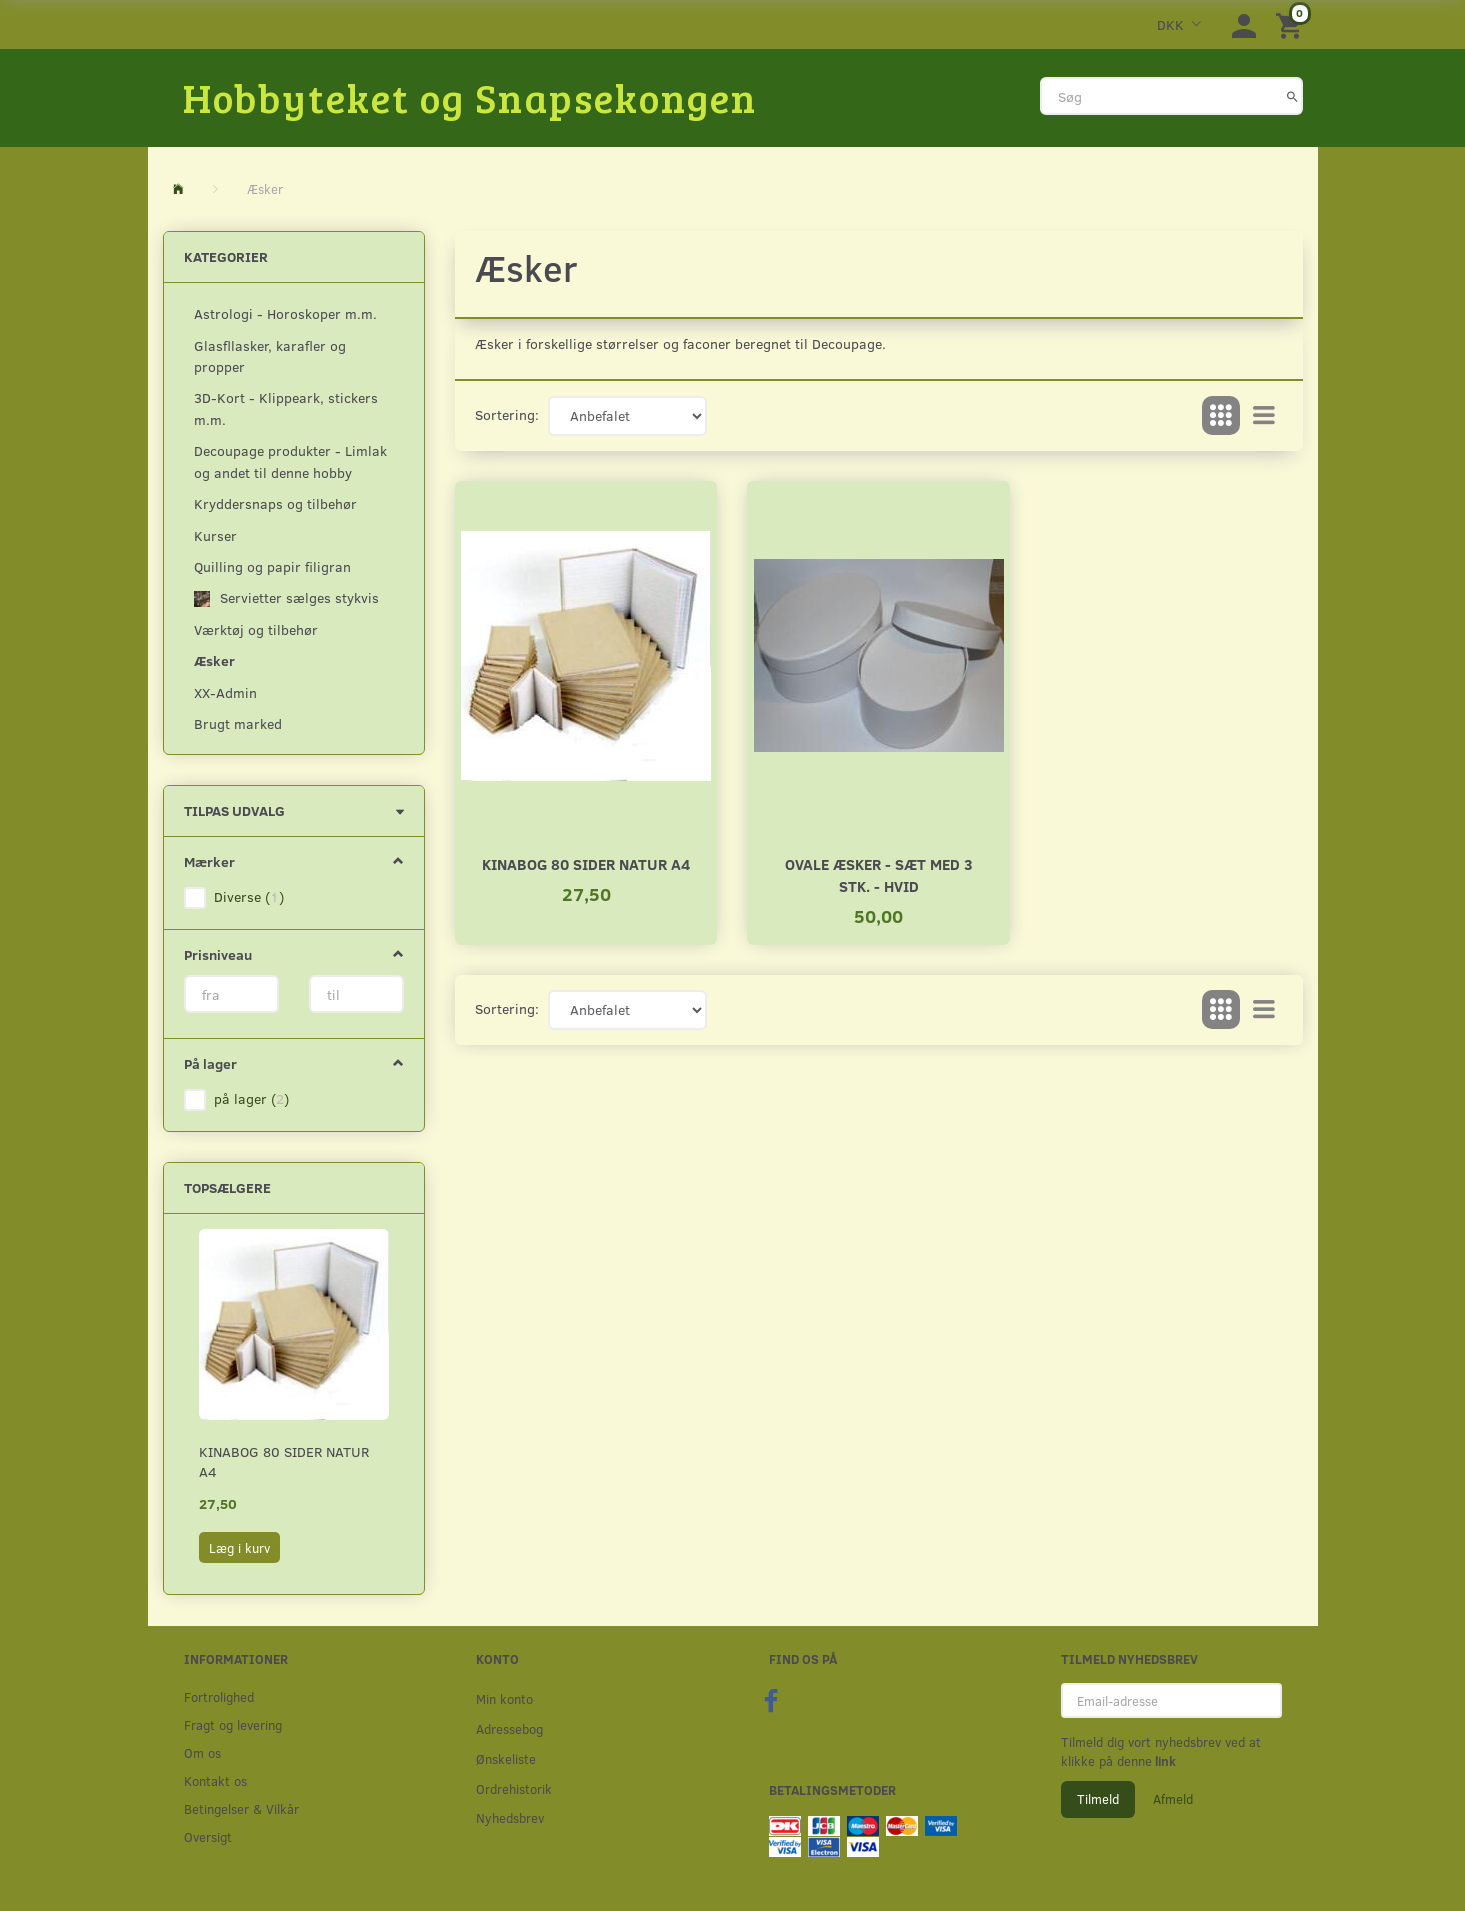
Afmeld (1173, 1799)
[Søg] (1292, 96)
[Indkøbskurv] (1292, 24)
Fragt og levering (233, 1724)
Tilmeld (1098, 1799)
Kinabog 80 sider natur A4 (284, 1461)
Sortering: (507, 414)
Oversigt (208, 1836)
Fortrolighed (219, 1696)
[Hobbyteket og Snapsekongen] (470, 97)
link (1164, 1761)
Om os (202, 1752)
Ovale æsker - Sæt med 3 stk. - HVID (879, 874)
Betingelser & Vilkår (241, 1808)
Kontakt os (215, 1780)
